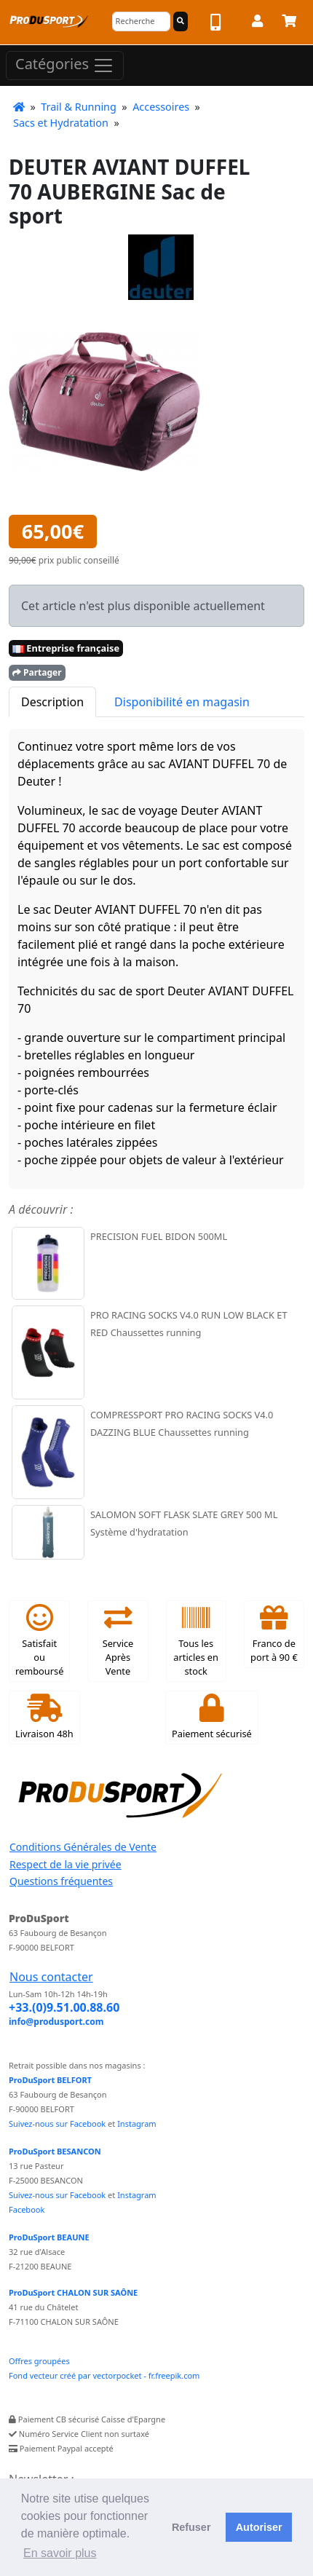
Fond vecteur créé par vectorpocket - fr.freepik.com (104, 2375)
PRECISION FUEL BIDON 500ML (158, 1236)
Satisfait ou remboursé (39, 1641)
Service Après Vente (118, 1641)
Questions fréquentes (61, 1881)
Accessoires (160, 107)
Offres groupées (39, 2360)
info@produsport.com (56, 2021)
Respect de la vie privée (65, 1864)
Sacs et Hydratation (60, 123)
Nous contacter (51, 1977)
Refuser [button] (191, 2527)
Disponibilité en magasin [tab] (182, 702)
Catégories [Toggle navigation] (64, 65)
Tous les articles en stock (195, 1641)
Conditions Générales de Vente (82, 1847)
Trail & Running (78, 107)
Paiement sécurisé (212, 1716)
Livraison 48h (44, 1716)
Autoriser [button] (259, 2527)
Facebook (26, 2209)
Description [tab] (52, 702)
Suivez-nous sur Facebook (57, 2123)
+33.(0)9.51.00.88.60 (64, 2007)
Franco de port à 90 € (274, 1634)
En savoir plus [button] (60, 2553)
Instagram (136, 2123)
